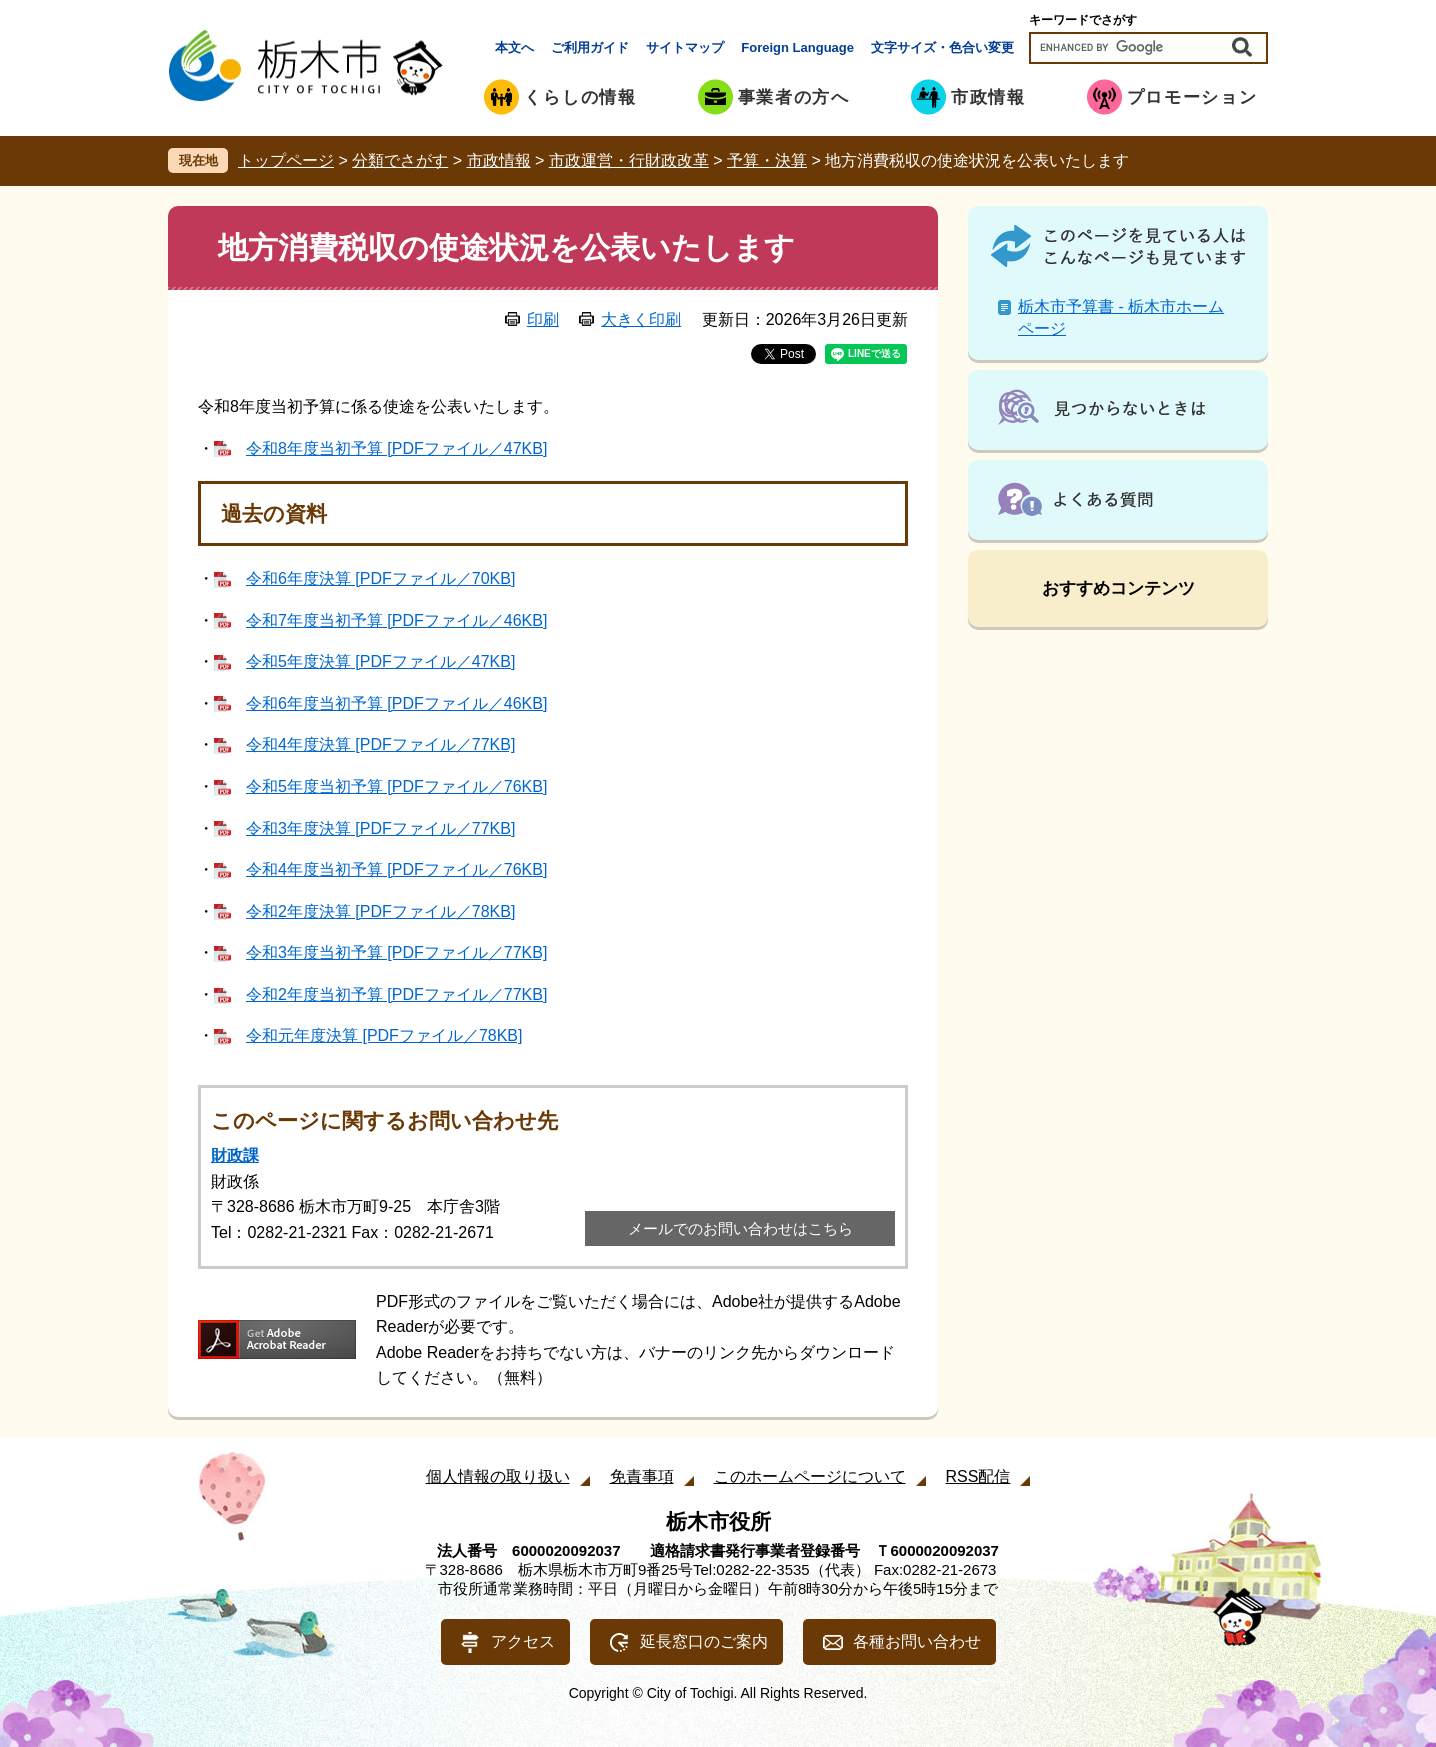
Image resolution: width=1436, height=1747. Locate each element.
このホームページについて (810, 1476)
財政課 (235, 1155)
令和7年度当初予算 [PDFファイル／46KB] (396, 620)
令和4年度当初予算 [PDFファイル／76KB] (396, 869)
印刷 (543, 319)
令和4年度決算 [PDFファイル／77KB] (380, 744)
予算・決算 (767, 160)
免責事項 (642, 1476)
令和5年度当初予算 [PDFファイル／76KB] (396, 786)
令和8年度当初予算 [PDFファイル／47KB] (396, 448)
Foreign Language (797, 47)
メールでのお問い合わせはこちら (740, 1228)
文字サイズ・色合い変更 (942, 47)
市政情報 (499, 160)
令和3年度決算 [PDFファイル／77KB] (380, 828)
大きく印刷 (641, 319)
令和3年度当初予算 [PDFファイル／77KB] (396, 952)
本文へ (514, 47)
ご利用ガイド (590, 47)
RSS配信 (978, 1476)
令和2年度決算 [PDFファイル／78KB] (380, 911)
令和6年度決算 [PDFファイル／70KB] (380, 578)
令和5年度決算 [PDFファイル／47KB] (380, 661)
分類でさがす (400, 160)
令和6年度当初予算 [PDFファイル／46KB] (396, 703)
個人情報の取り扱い (498, 1476)
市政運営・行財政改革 (629, 160)
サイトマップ (685, 47)
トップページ (286, 160)
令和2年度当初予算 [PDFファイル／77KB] (396, 994)
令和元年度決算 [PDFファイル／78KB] (384, 1035)
